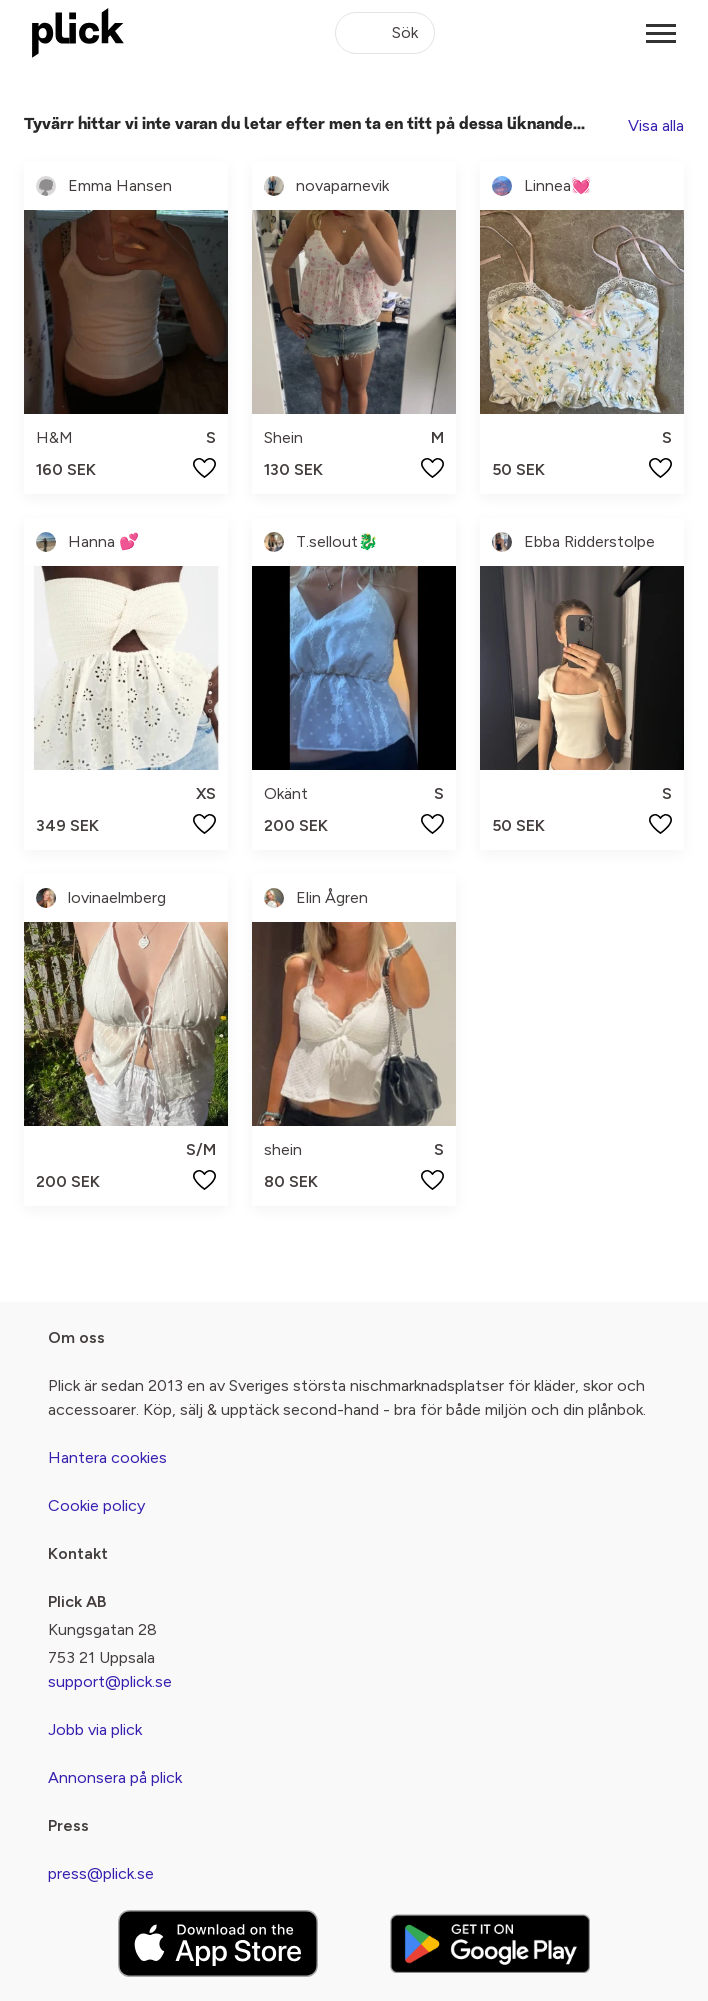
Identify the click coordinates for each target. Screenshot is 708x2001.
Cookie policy (96, 1505)
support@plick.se (110, 1681)
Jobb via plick (95, 1729)
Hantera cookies (107, 1457)
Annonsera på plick (115, 1777)
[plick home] (78, 33)
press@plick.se (101, 1873)
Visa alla (656, 125)
